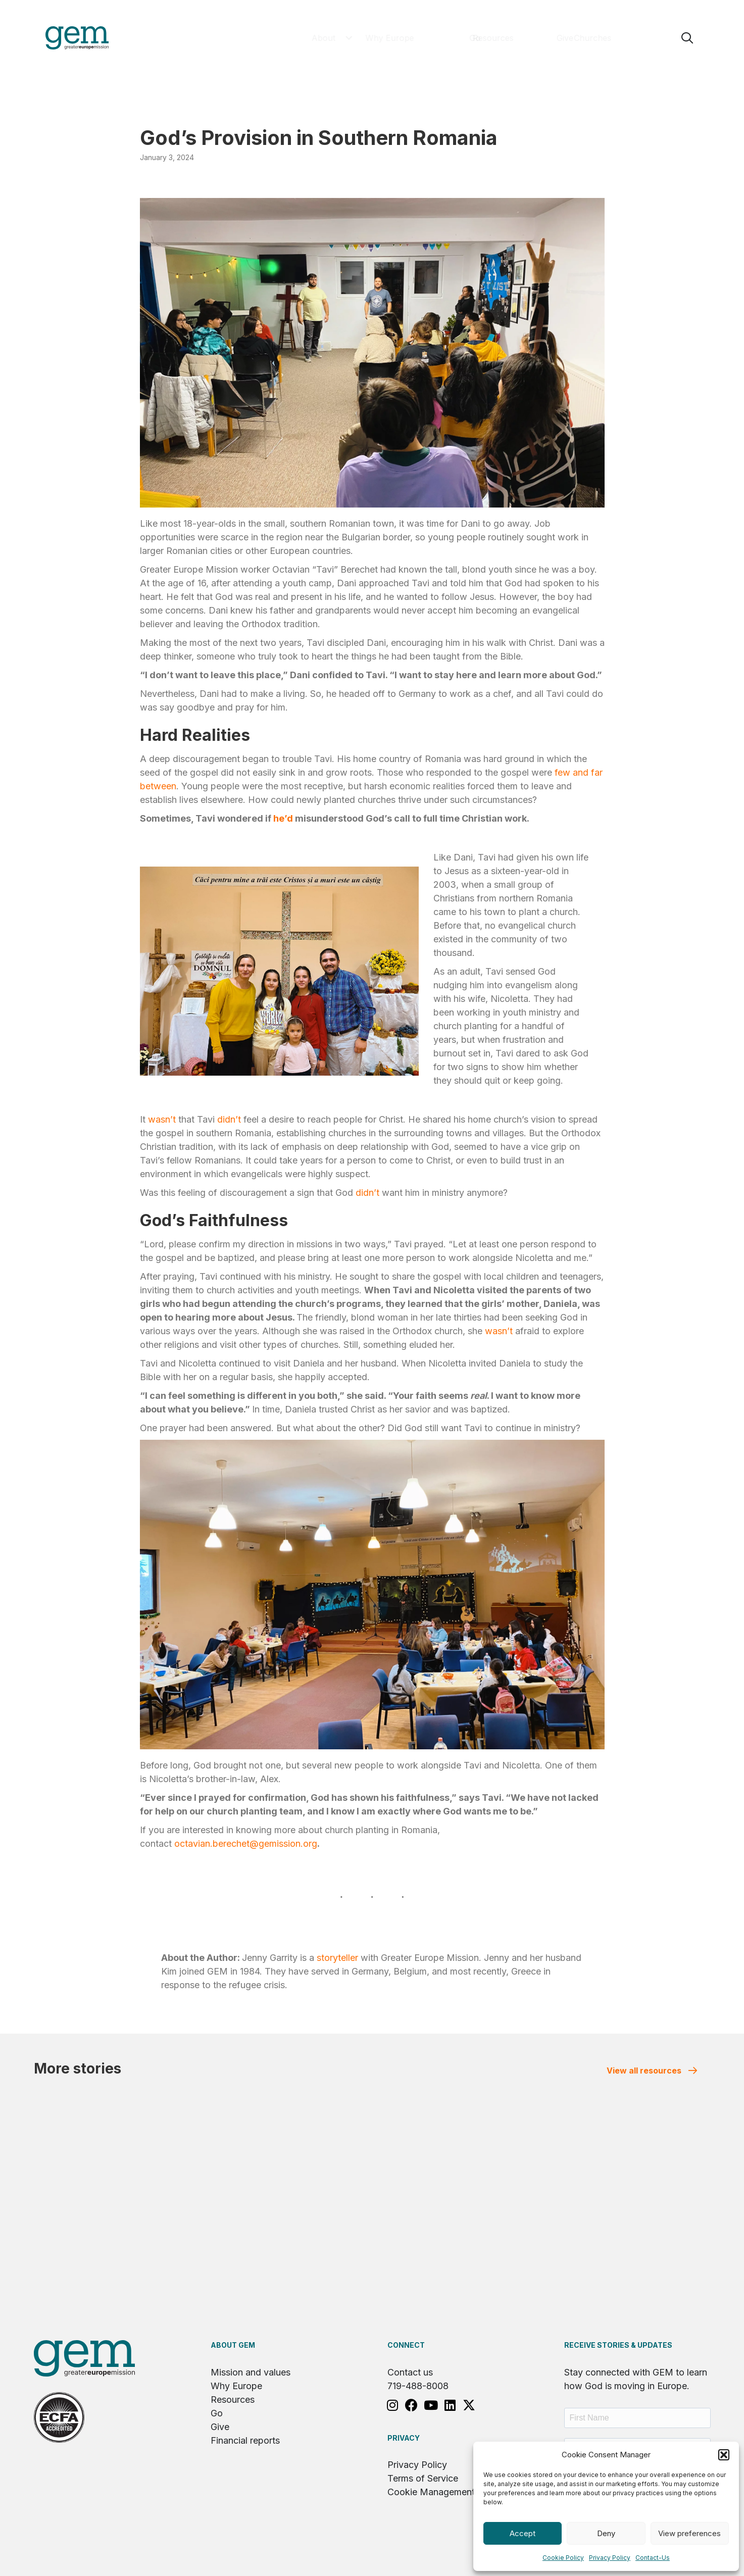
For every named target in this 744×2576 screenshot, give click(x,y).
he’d (283, 818)
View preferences (689, 2533)
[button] (724, 2455)
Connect (406, 2345)
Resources (233, 2399)
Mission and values (250, 2372)
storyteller (337, 1957)
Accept (522, 2533)
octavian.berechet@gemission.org (245, 1843)
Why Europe (236, 2386)
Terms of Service (422, 2478)
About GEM (233, 2345)
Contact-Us (652, 2557)
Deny (606, 2533)
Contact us (410, 2372)
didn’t (229, 1119)
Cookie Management (431, 2492)
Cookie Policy (563, 2557)
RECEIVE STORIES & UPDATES (618, 2345)
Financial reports (245, 2440)
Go (217, 2413)
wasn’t (162, 1119)
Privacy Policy (609, 2557)
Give (220, 2426)
